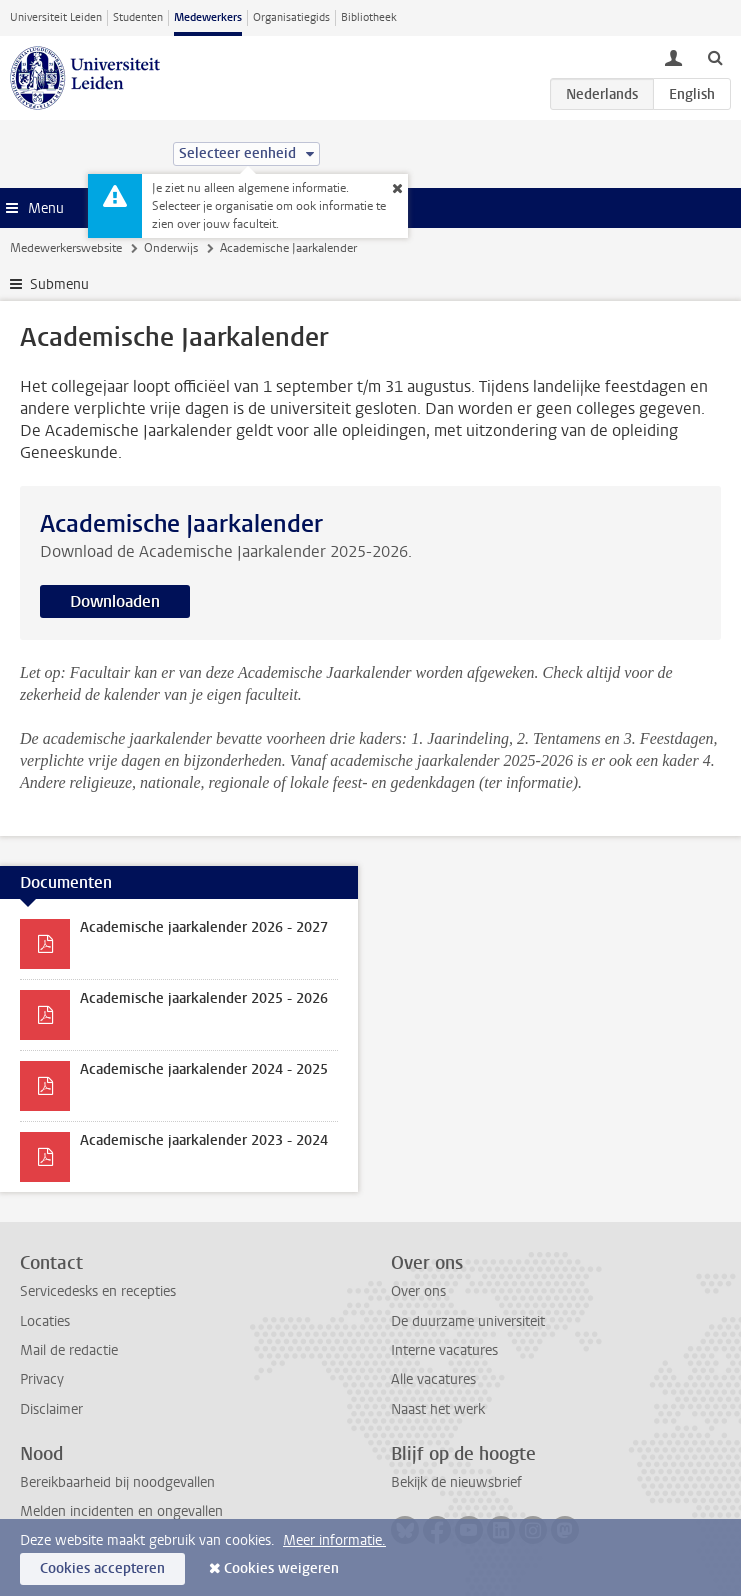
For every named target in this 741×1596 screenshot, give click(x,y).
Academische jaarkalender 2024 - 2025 (204, 1069)
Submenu (59, 284)
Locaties (45, 1321)
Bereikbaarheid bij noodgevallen (117, 1482)
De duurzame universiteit (468, 1321)
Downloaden (115, 601)
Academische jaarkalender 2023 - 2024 (204, 1140)
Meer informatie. (334, 1540)
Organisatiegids (291, 17)
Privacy (42, 1379)
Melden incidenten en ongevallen (121, 1511)
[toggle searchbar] (715, 57)
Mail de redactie (69, 1350)
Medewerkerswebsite (66, 248)
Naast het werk (438, 1409)
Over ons (418, 1291)
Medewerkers (208, 17)
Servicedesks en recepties (98, 1291)
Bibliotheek (369, 17)
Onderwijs (171, 248)
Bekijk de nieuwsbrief (456, 1482)
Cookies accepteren (102, 1568)
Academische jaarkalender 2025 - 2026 (204, 998)
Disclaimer (51, 1409)
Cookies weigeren (281, 1568)
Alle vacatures (433, 1379)
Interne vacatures (444, 1350)
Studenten (138, 17)
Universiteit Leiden (56, 17)
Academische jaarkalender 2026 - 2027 (204, 927)
